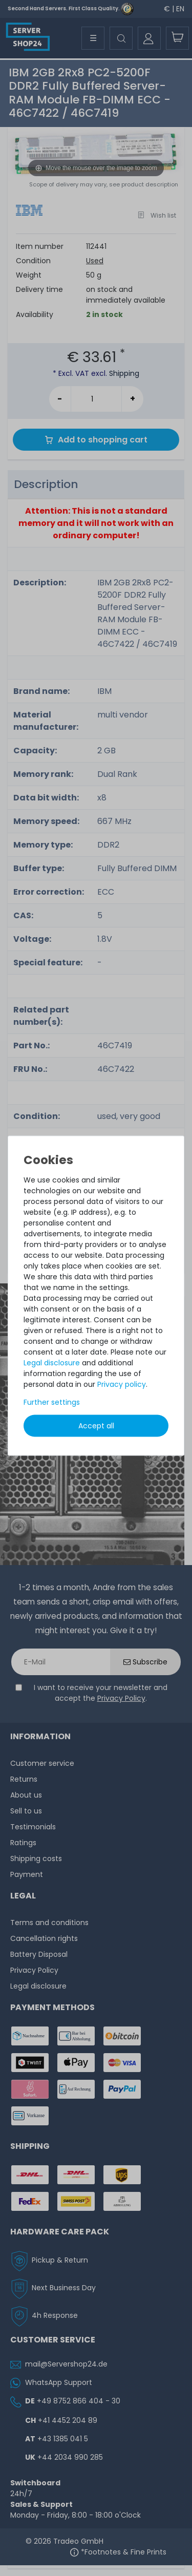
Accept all (96, 1426)
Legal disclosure (52, 1363)
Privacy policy (121, 1384)
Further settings (52, 1402)
